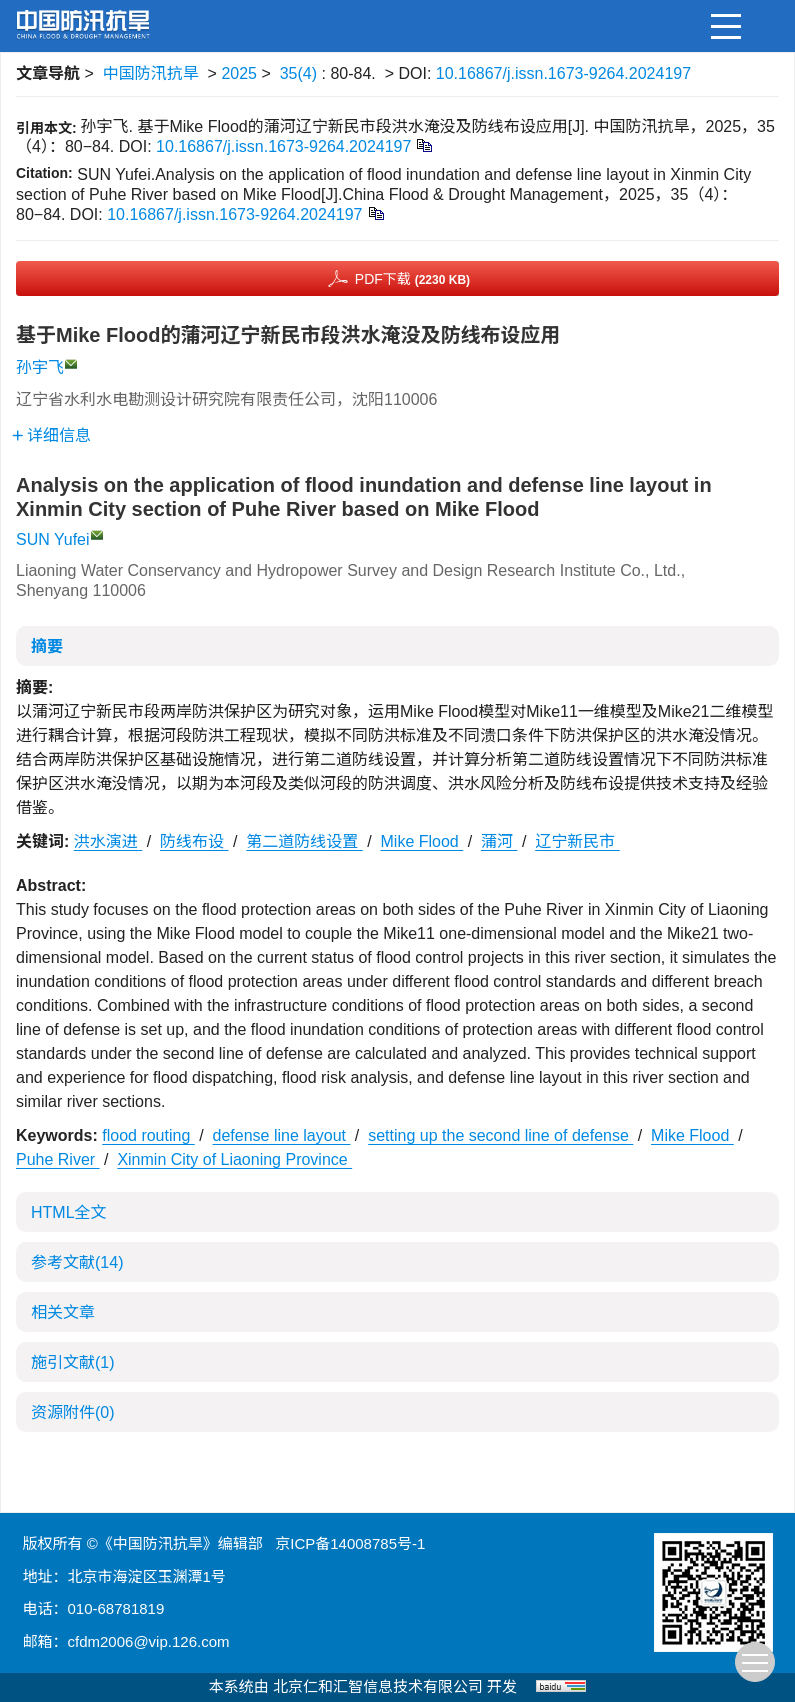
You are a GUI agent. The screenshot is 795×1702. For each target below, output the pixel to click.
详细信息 (51, 435)
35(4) (301, 73)
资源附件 (73, 1412)
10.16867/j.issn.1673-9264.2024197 (563, 73)
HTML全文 (69, 1212)
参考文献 (77, 1262)
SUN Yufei (53, 539)
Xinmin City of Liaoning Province (234, 1159)
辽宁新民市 (577, 841)
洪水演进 (108, 841)
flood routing (148, 1135)
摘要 (47, 646)
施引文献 (73, 1362)
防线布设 (194, 841)
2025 (239, 73)
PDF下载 (412, 279)
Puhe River (58, 1159)
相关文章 (63, 1312)
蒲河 (499, 841)
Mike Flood (422, 841)
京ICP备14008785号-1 (350, 1543)
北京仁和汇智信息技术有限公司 (378, 1686)
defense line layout (282, 1135)
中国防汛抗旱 (151, 73)
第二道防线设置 (304, 841)
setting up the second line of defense (500, 1135)
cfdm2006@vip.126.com (149, 1641)
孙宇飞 (40, 367)
